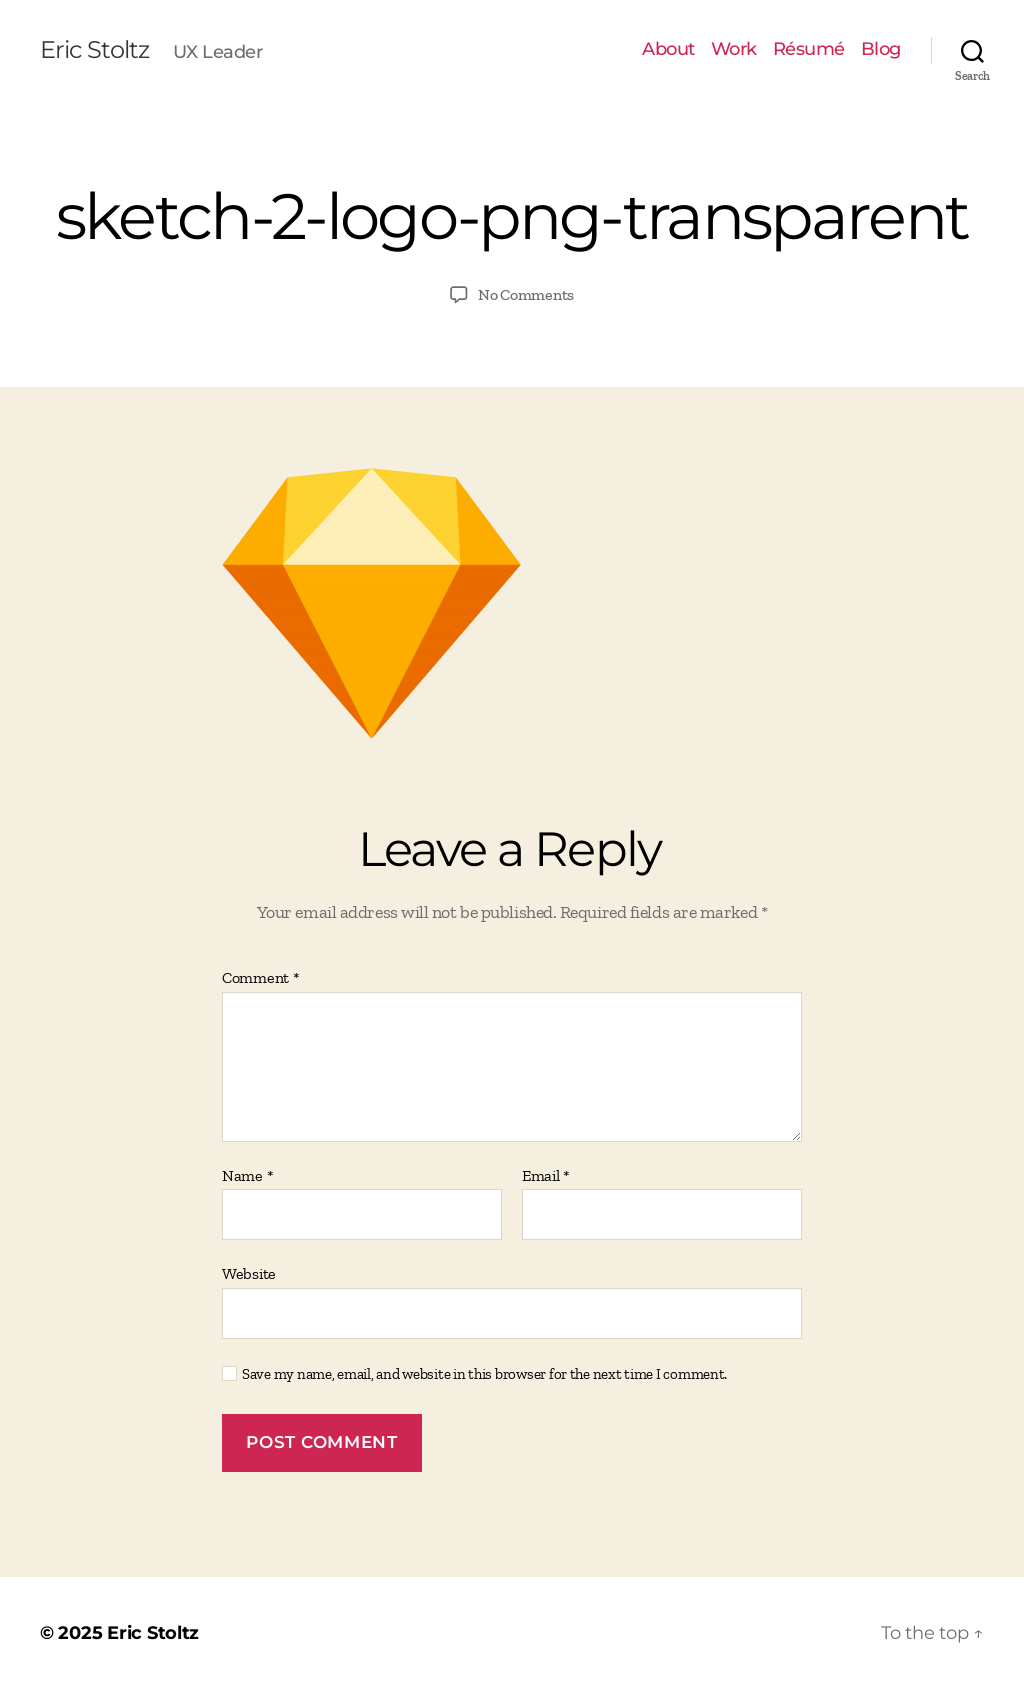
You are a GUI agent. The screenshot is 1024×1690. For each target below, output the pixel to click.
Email (546, 1176)
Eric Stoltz (94, 50)
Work (734, 49)
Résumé (809, 49)
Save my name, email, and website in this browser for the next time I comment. (484, 1374)
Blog (881, 49)
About (668, 49)
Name (247, 1176)
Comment (261, 978)
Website (249, 1273)
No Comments (526, 294)
